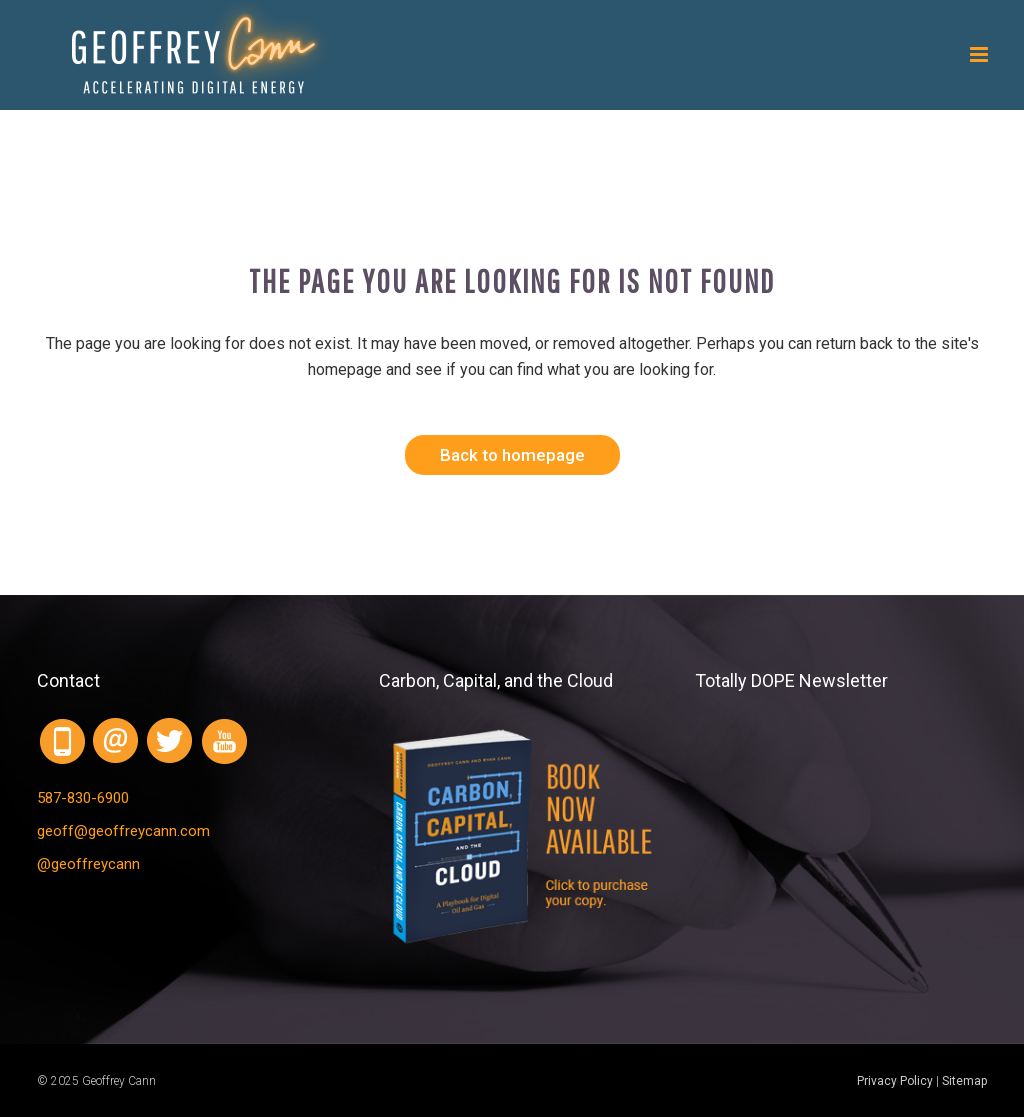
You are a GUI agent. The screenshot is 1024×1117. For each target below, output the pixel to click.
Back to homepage (512, 455)
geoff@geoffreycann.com (123, 831)
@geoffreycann (88, 864)
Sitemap (964, 1081)
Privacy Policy (895, 1081)
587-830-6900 (83, 798)
